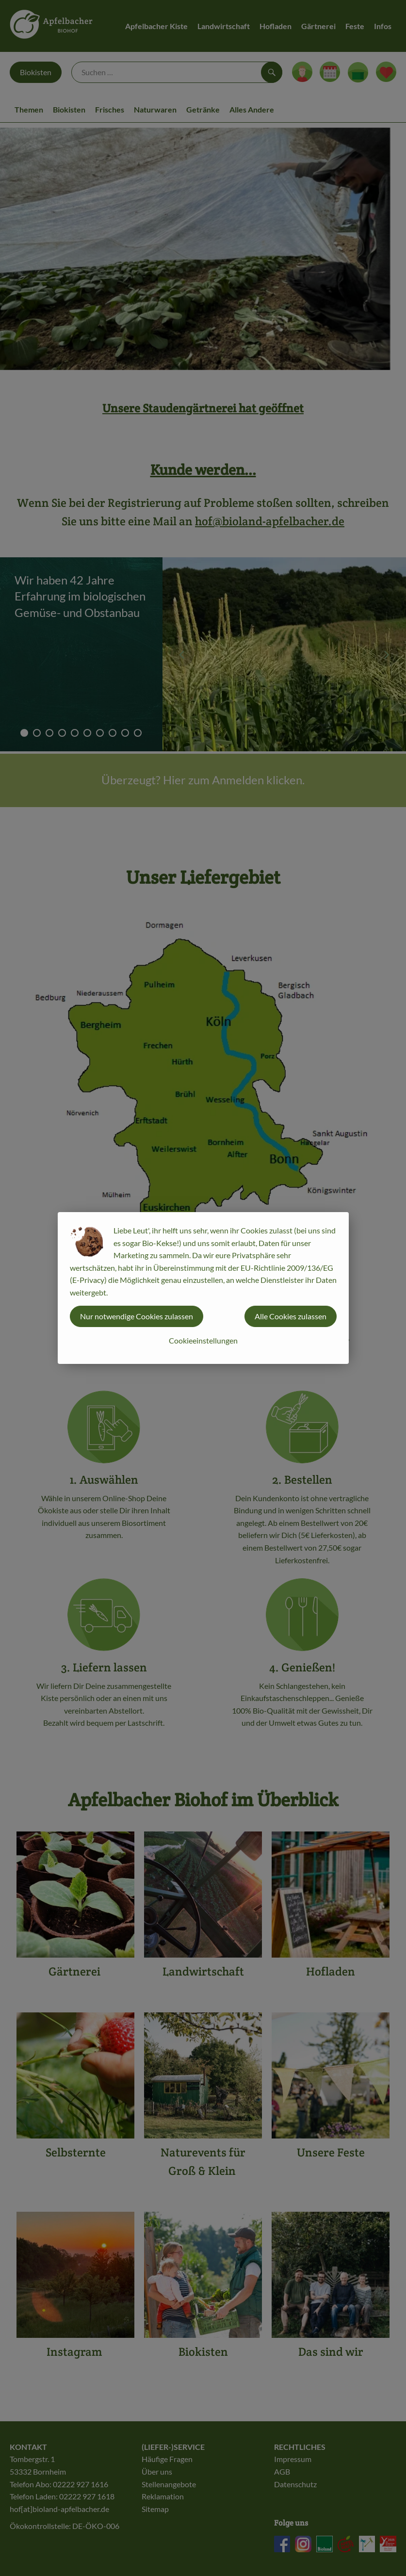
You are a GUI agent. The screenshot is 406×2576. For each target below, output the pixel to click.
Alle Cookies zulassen (290, 1316)
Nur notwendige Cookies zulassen (136, 1316)
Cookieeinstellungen (203, 1340)
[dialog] (203, 1288)
